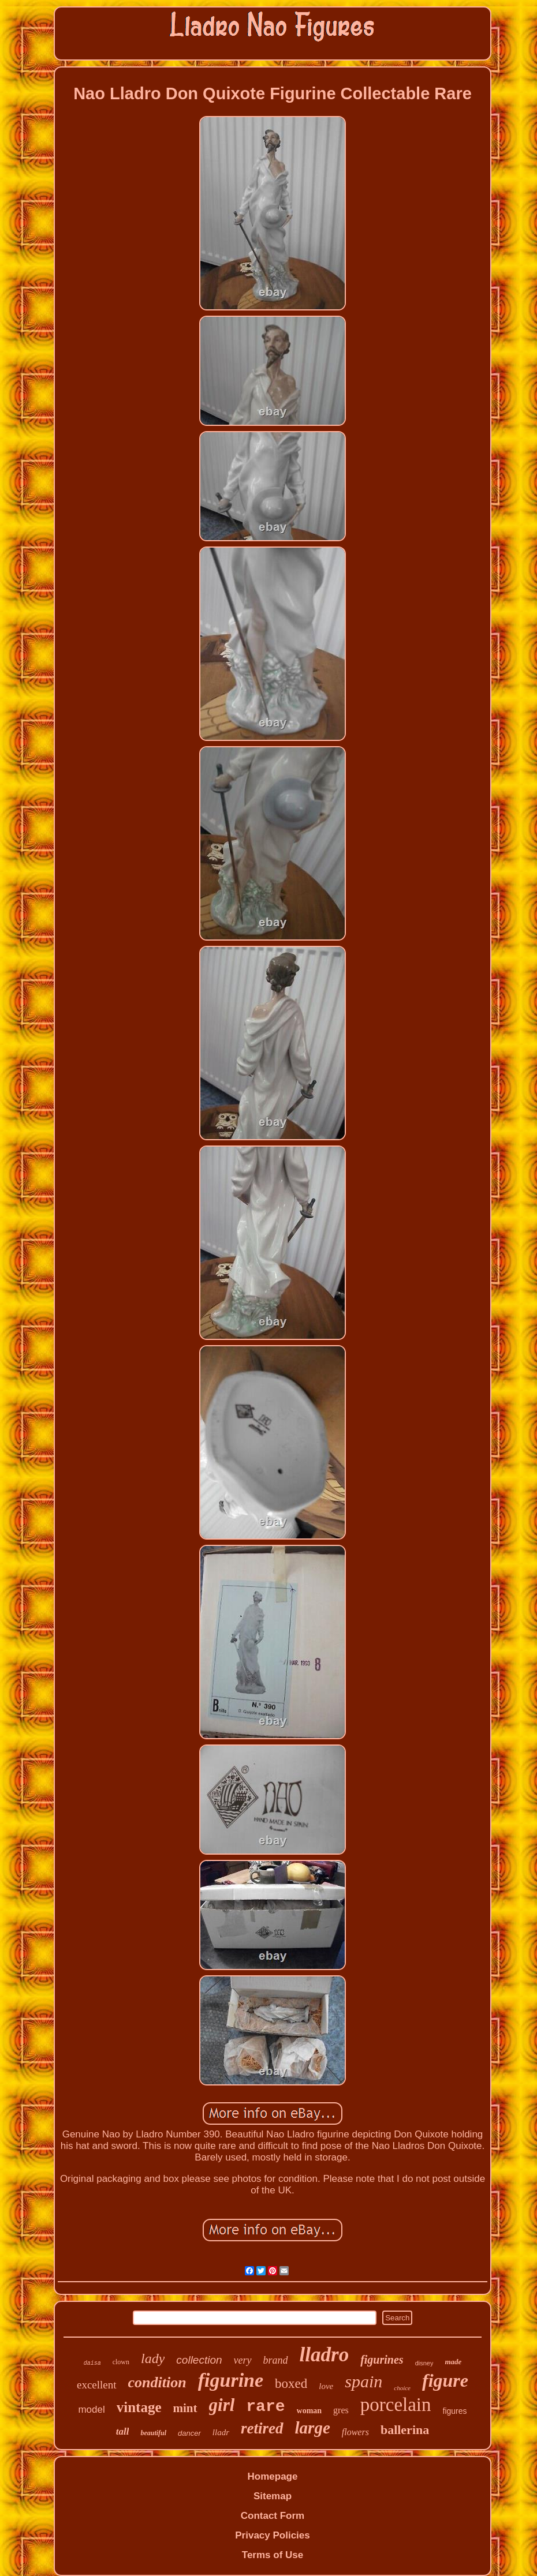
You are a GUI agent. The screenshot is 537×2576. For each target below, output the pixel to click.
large (312, 2427)
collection (199, 2360)
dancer (189, 2433)
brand (275, 2360)
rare (265, 2407)
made (453, 2361)
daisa (92, 2363)
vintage (139, 2407)
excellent (97, 2385)
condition (157, 2382)
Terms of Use (272, 2554)
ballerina (405, 2430)
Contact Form (273, 2515)
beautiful (153, 2433)
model (91, 2409)
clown (121, 2362)
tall (122, 2431)
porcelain (395, 2404)
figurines (381, 2359)
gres (341, 2410)
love (326, 2386)
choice (402, 2387)
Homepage (273, 2476)
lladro (324, 2354)
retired (262, 2428)
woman (309, 2410)
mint (185, 2408)
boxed (291, 2383)
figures (455, 2411)
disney (424, 2363)
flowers (355, 2432)
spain (363, 2381)
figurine (230, 2380)
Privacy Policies (272, 2535)
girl (222, 2405)
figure (445, 2380)
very (243, 2360)
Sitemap (272, 2496)
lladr (220, 2432)
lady (153, 2358)
